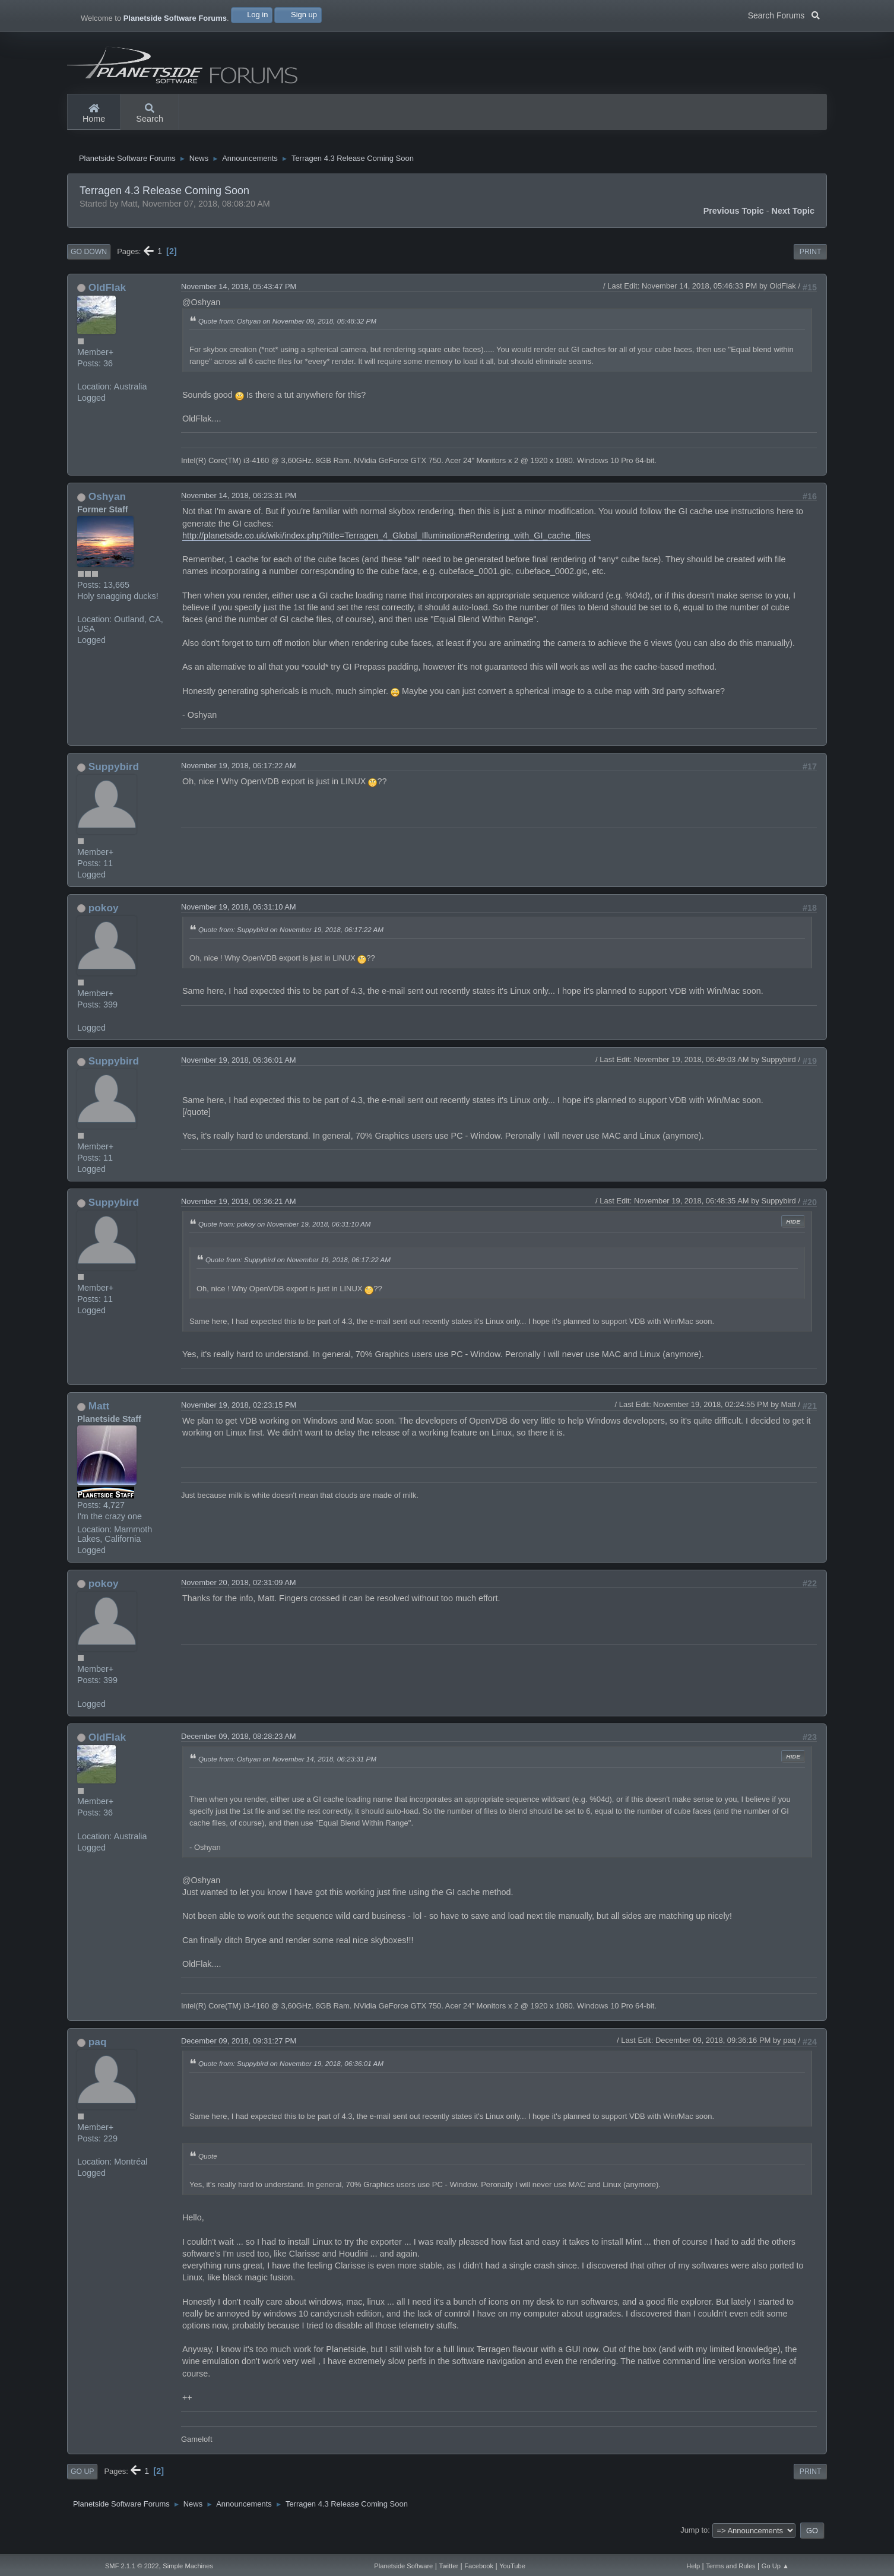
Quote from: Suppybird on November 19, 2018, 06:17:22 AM (290, 941)
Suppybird (113, 778)
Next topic (793, 222)
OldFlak (107, 299)
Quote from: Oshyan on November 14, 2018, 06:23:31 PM (287, 1770)
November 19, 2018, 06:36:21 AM (238, 1213)
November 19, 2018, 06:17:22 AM (238, 777)
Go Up (82, 2483)
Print (811, 263)
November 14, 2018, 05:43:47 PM (238, 298)
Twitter (448, 2565)
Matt (98, 1418)
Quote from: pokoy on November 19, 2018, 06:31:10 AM (284, 1236)
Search (149, 113)
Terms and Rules (730, 2565)
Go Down (89, 263)
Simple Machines (188, 2565)
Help (693, 2565)
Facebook (478, 2565)
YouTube (512, 2565)
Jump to (694, 2541)
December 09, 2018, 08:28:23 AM (238, 1747)
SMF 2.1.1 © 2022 (131, 2565)
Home (94, 113)
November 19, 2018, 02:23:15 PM (238, 1416)
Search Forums (784, 14)
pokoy (103, 920)
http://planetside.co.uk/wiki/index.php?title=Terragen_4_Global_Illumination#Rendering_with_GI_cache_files (386, 547)
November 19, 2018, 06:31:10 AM (238, 918)
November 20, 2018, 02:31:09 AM (238, 1594)
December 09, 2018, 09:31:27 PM (238, 2052)
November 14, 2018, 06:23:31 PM (238, 507)
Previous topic (733, 222)
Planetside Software (403, 2565)
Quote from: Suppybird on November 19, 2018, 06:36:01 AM (290, 2075)
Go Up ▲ (775, 2565)
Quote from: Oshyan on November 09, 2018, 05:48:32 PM (287, 333)
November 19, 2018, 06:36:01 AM (238, 1071)
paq (97, 2053)
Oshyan (107, 508)
